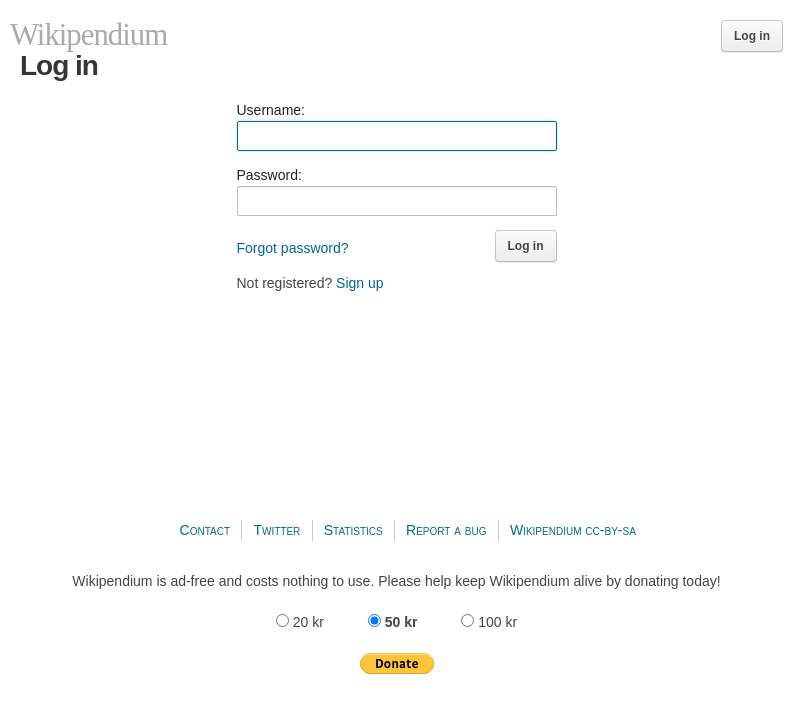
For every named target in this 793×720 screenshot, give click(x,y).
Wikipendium (546, 530)
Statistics (353, 530)
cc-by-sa (610, 530)
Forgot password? (293, 248)
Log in (752, 36)
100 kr (489, 622)
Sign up (359, 283)
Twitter (276, 530)
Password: (269, 175)
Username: (271, 110)
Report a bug (446, 530)
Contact (205, 530)
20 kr (302, 622)
